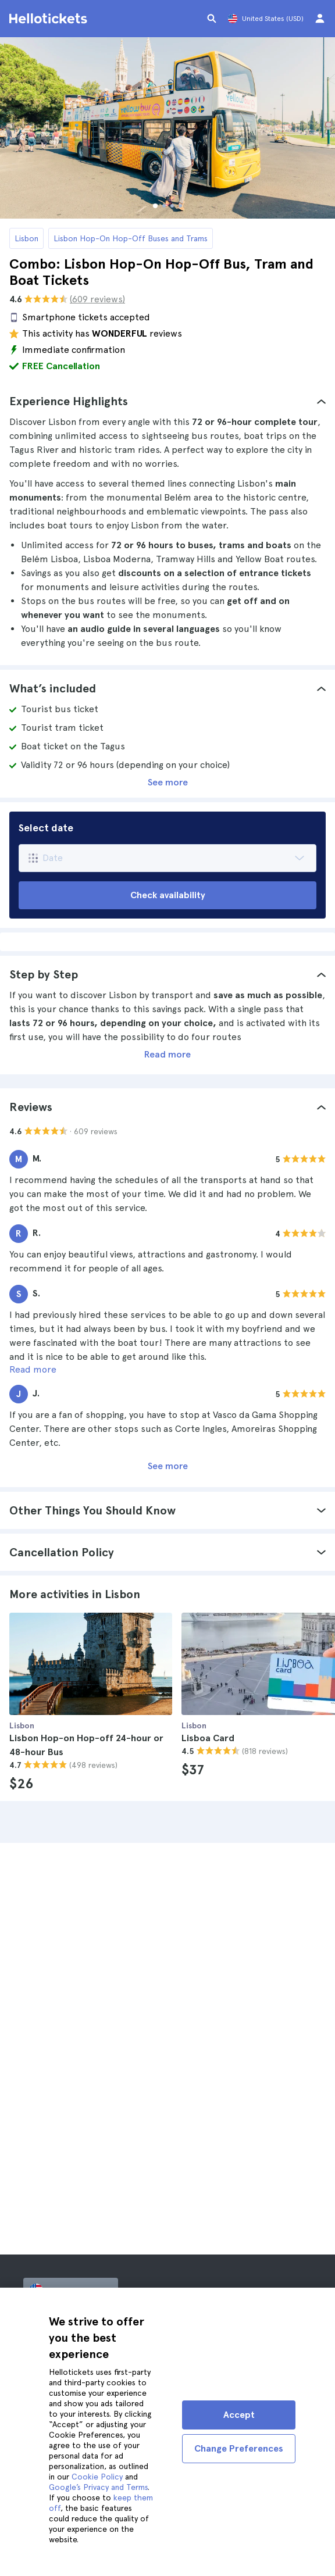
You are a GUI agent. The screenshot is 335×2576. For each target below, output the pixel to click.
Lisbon (26, 238)
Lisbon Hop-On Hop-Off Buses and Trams (131, 238)
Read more (167, 1054)
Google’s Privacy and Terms (98, 2487)
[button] (167, 401)
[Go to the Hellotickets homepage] (50, 18)
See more (168, 782)
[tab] (167, 401)
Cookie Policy (97, 2476)
